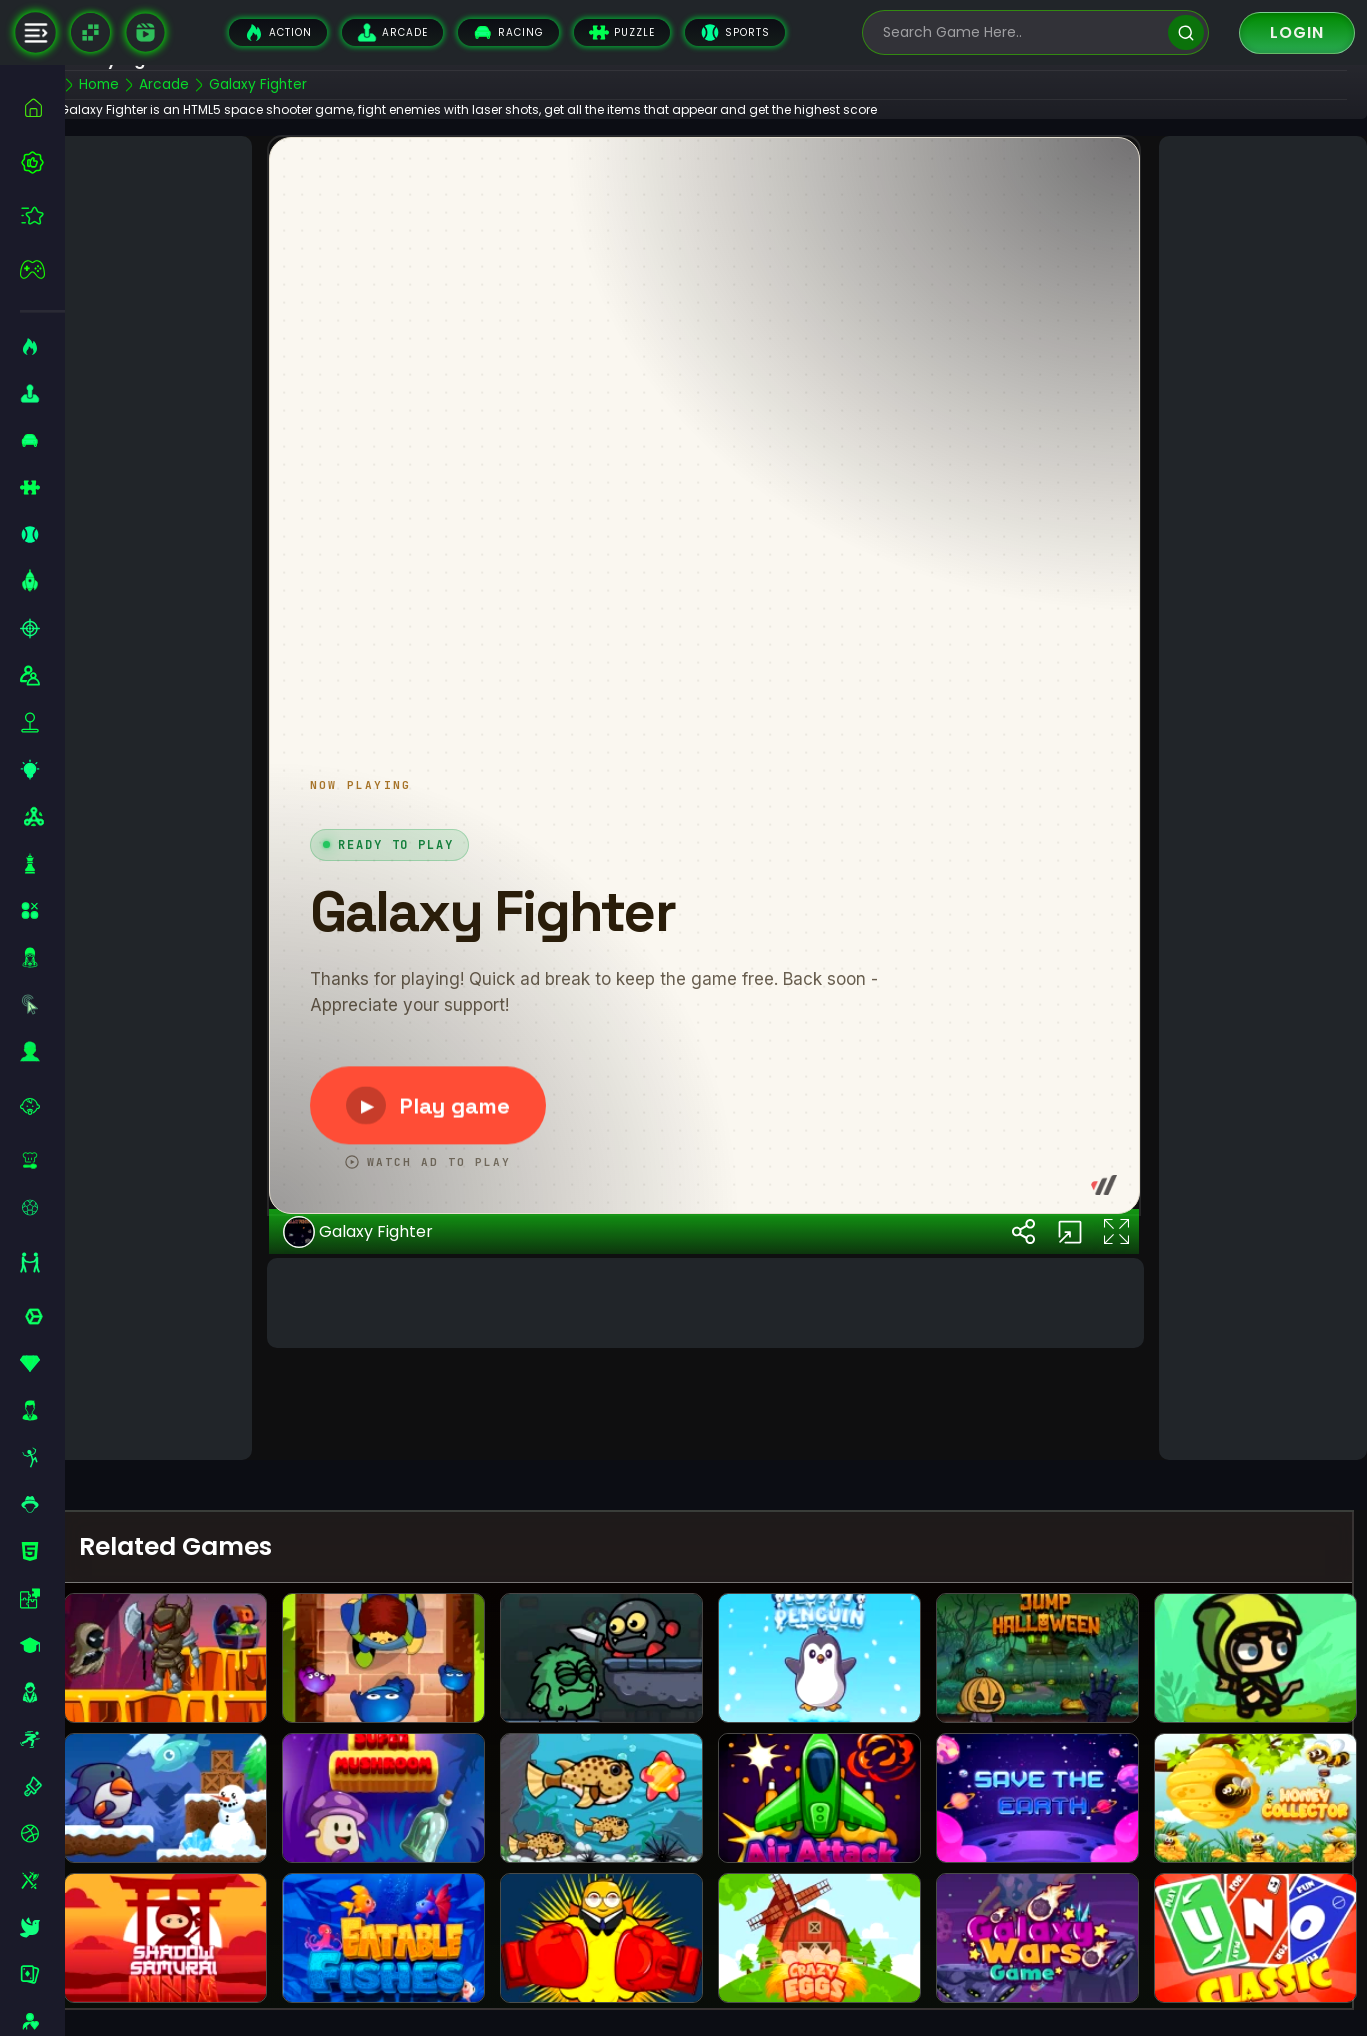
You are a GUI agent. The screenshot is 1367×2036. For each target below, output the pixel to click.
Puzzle (622, 32)
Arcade (392, 32)
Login (1297, 32)
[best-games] (42, 162)
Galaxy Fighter (380, 1392)
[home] (42, 107)
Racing (508, 32)
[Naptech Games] (90, 32)
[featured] (42, 215)
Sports (735, 32)
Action (278, 32)
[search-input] (1021, 32)
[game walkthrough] (145, 32)
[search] (1185, 32)
